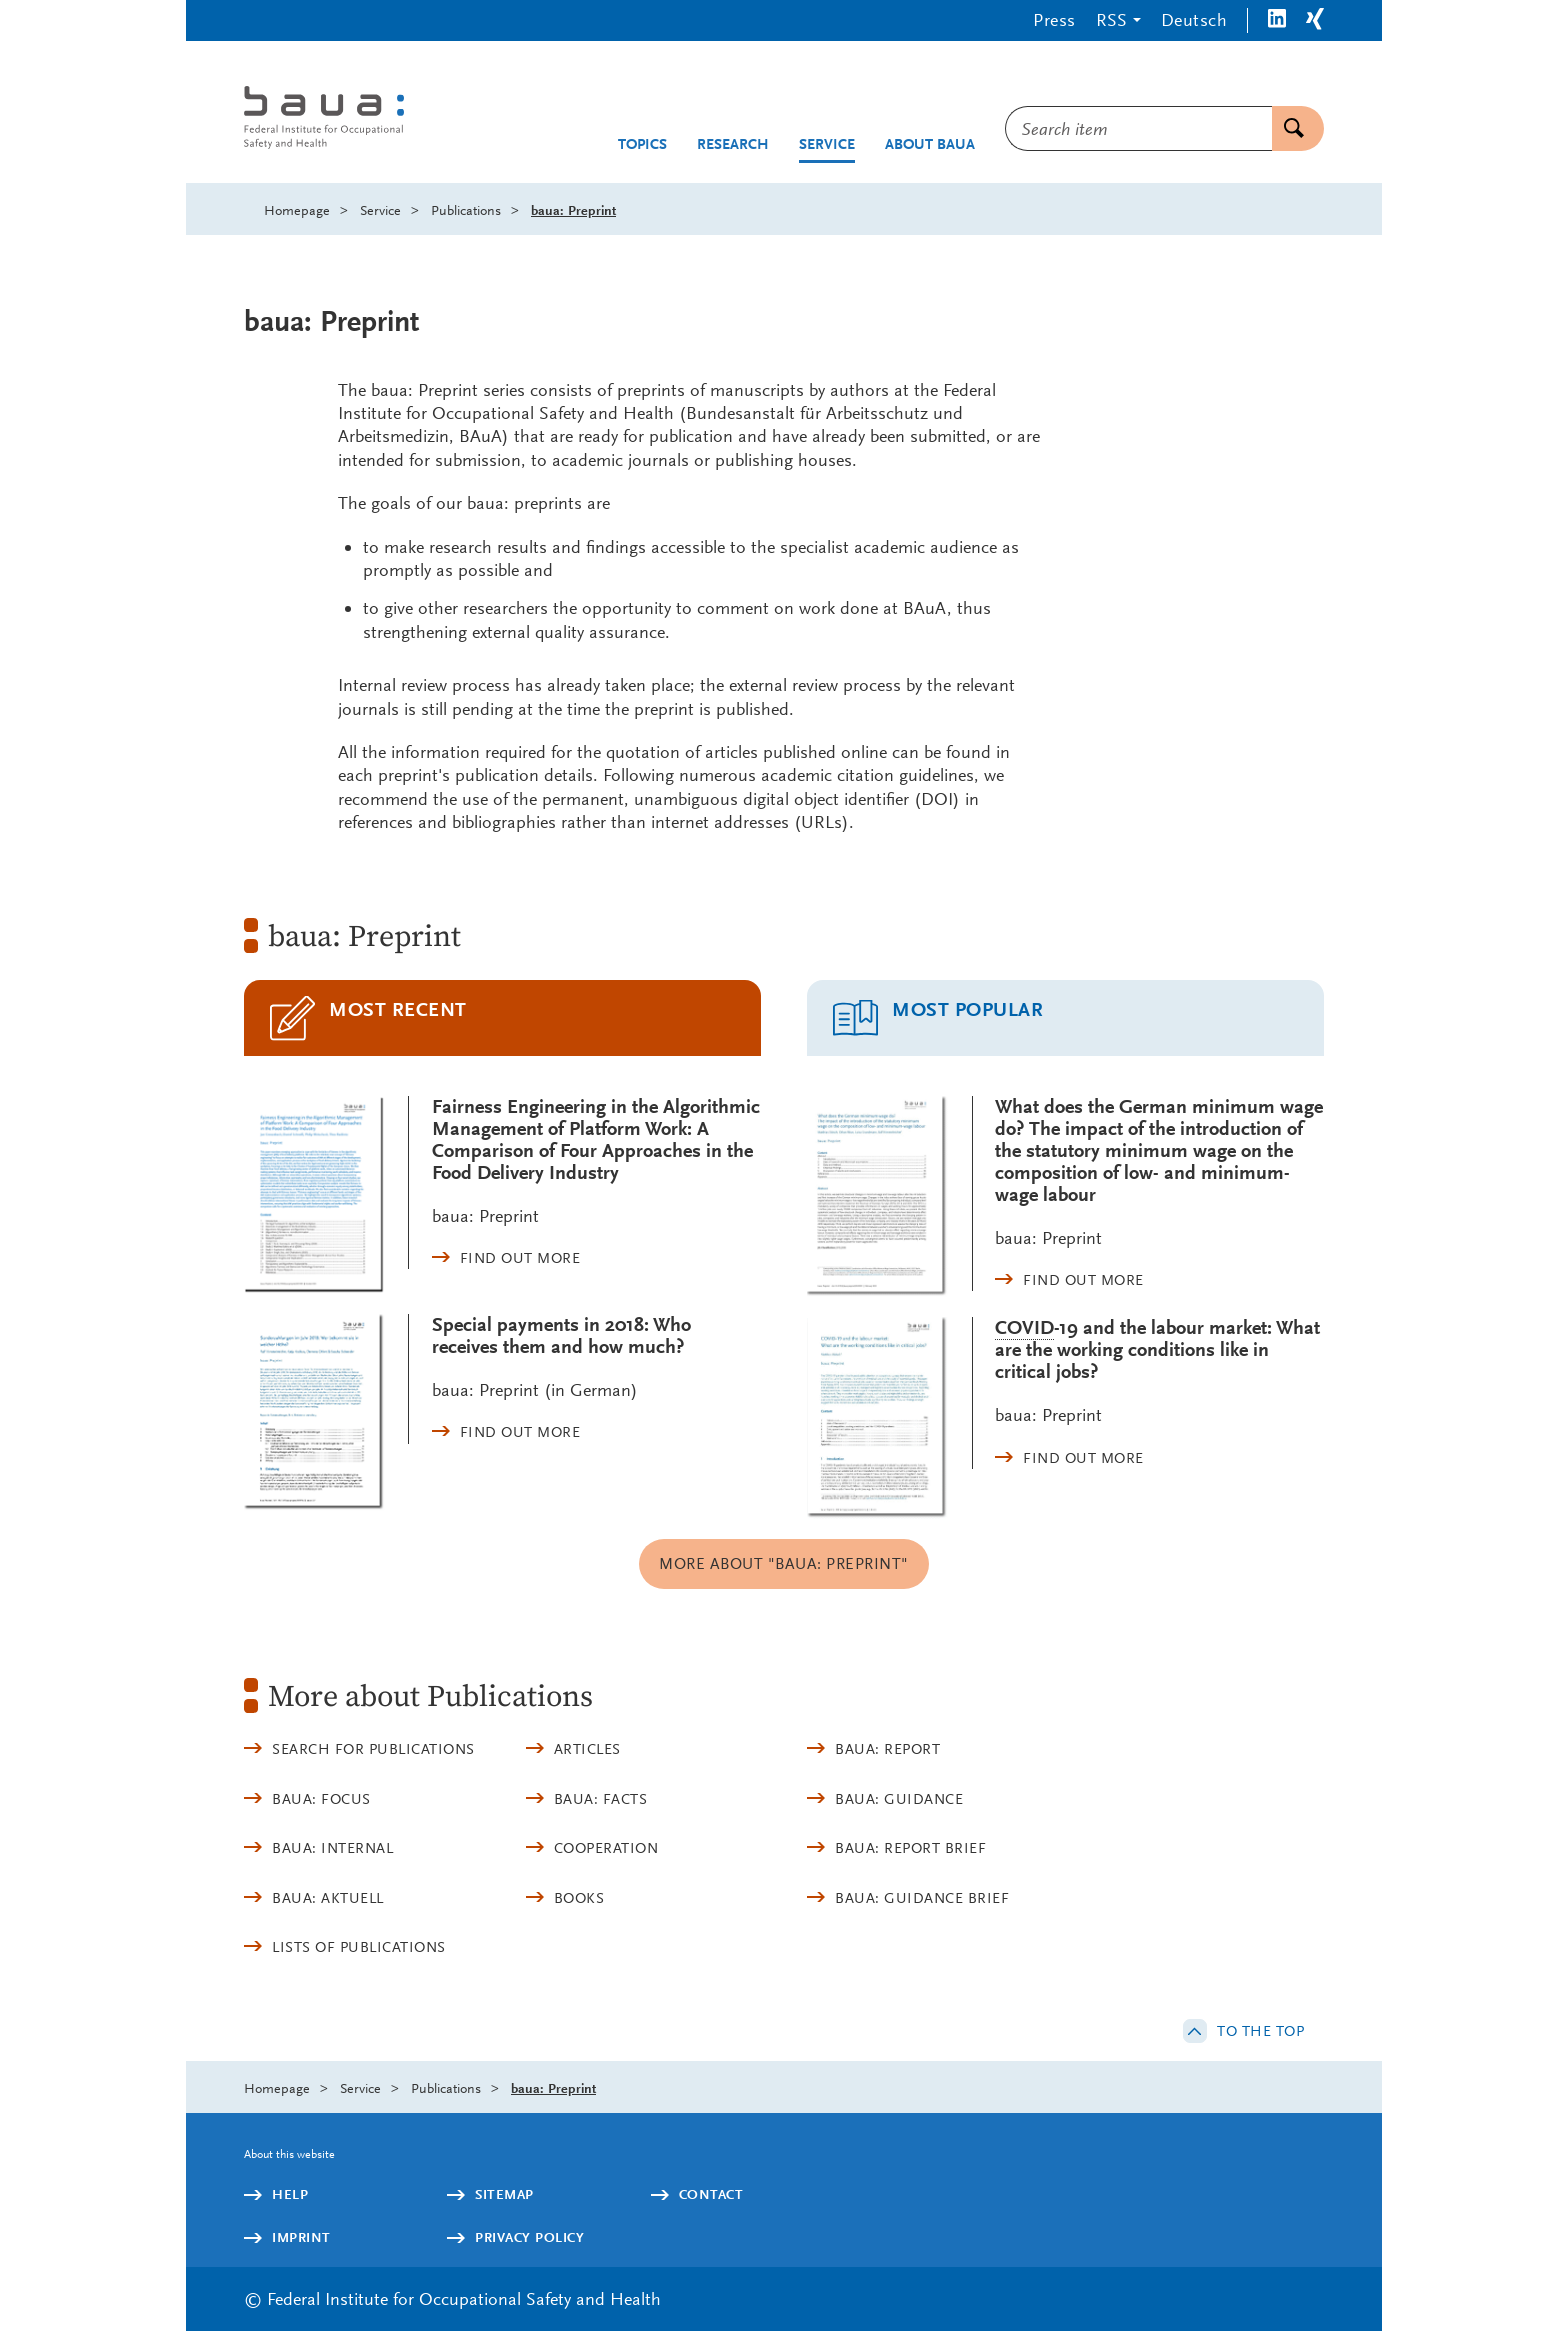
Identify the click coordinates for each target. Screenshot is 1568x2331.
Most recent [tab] (398, 1009)
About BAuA (930, 144)
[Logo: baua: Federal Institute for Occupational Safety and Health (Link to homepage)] (408, 119)
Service (827, 144)
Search (1288, 128)
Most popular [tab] (967, 1009)
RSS (1111, 19)
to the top (1260, 2031)
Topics (642, 144)
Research (733, 144)
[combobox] (1138, 128)
